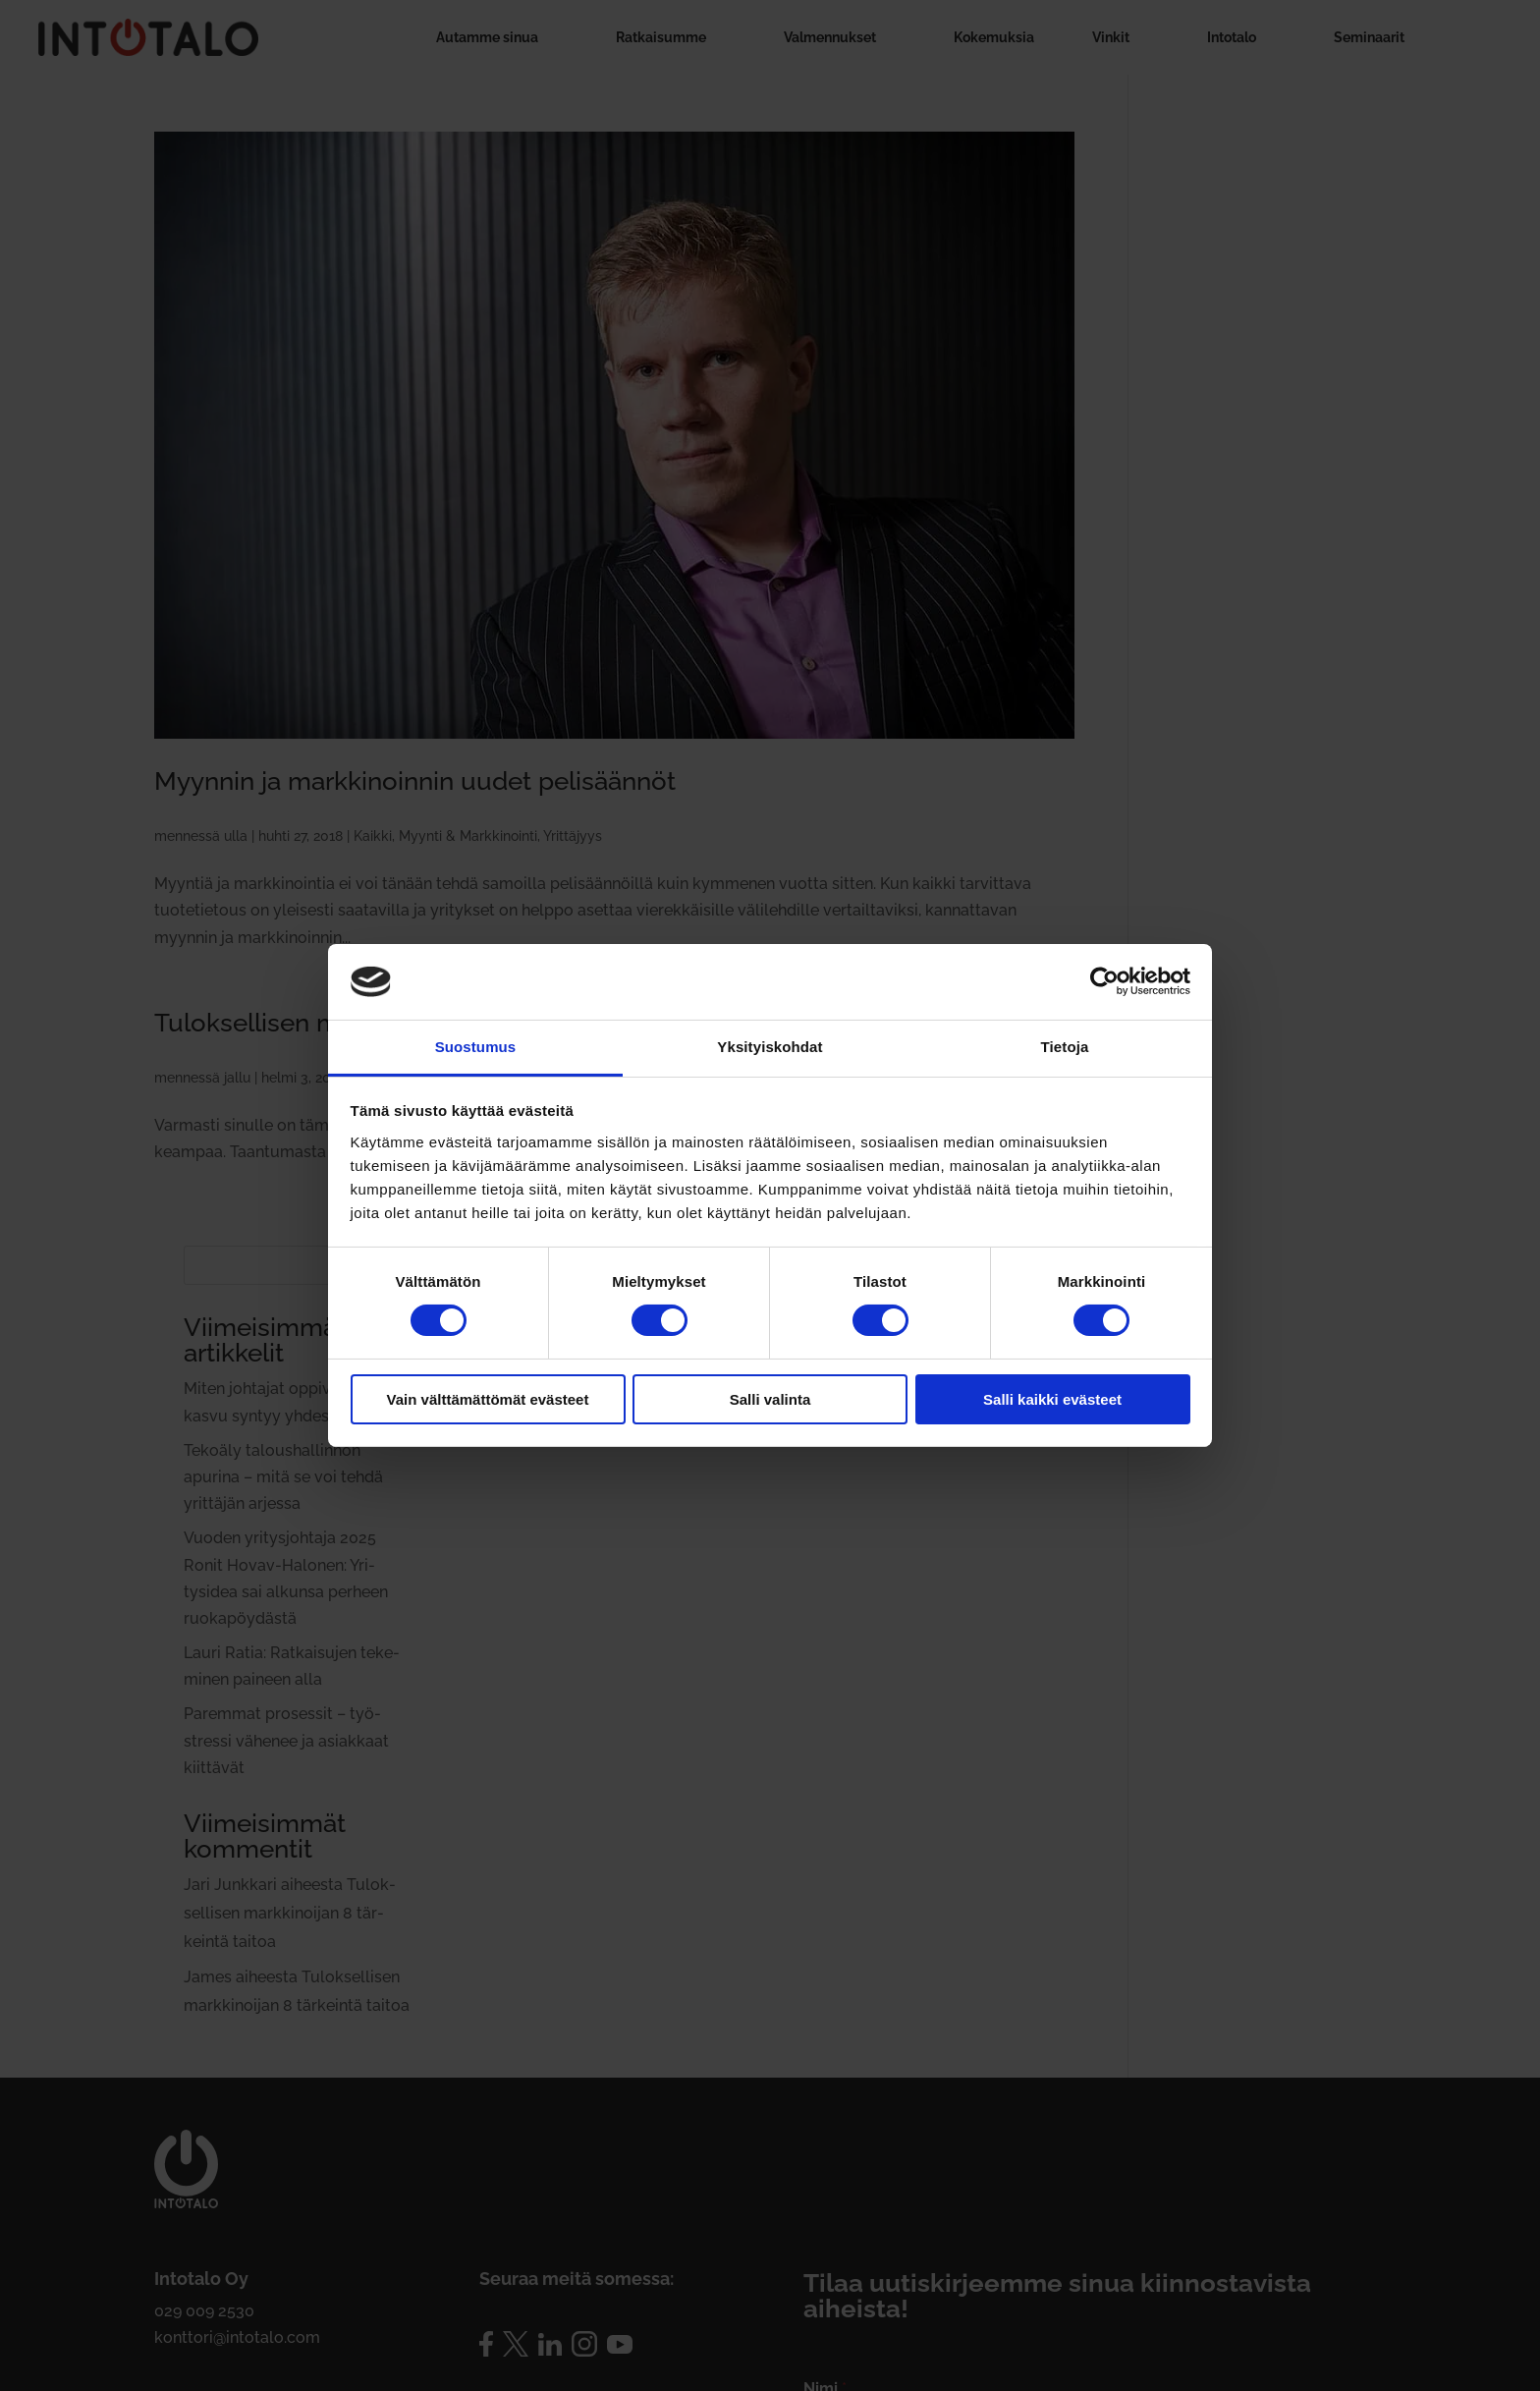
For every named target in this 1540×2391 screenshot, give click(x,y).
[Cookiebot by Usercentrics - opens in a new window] (1104, 981)
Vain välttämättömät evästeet (488, 1399)
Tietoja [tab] (1065, 1046)
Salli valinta (770, 1399)
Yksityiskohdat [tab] (769, 1046)
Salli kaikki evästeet (1052, 1399)
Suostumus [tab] (476, 1046)
